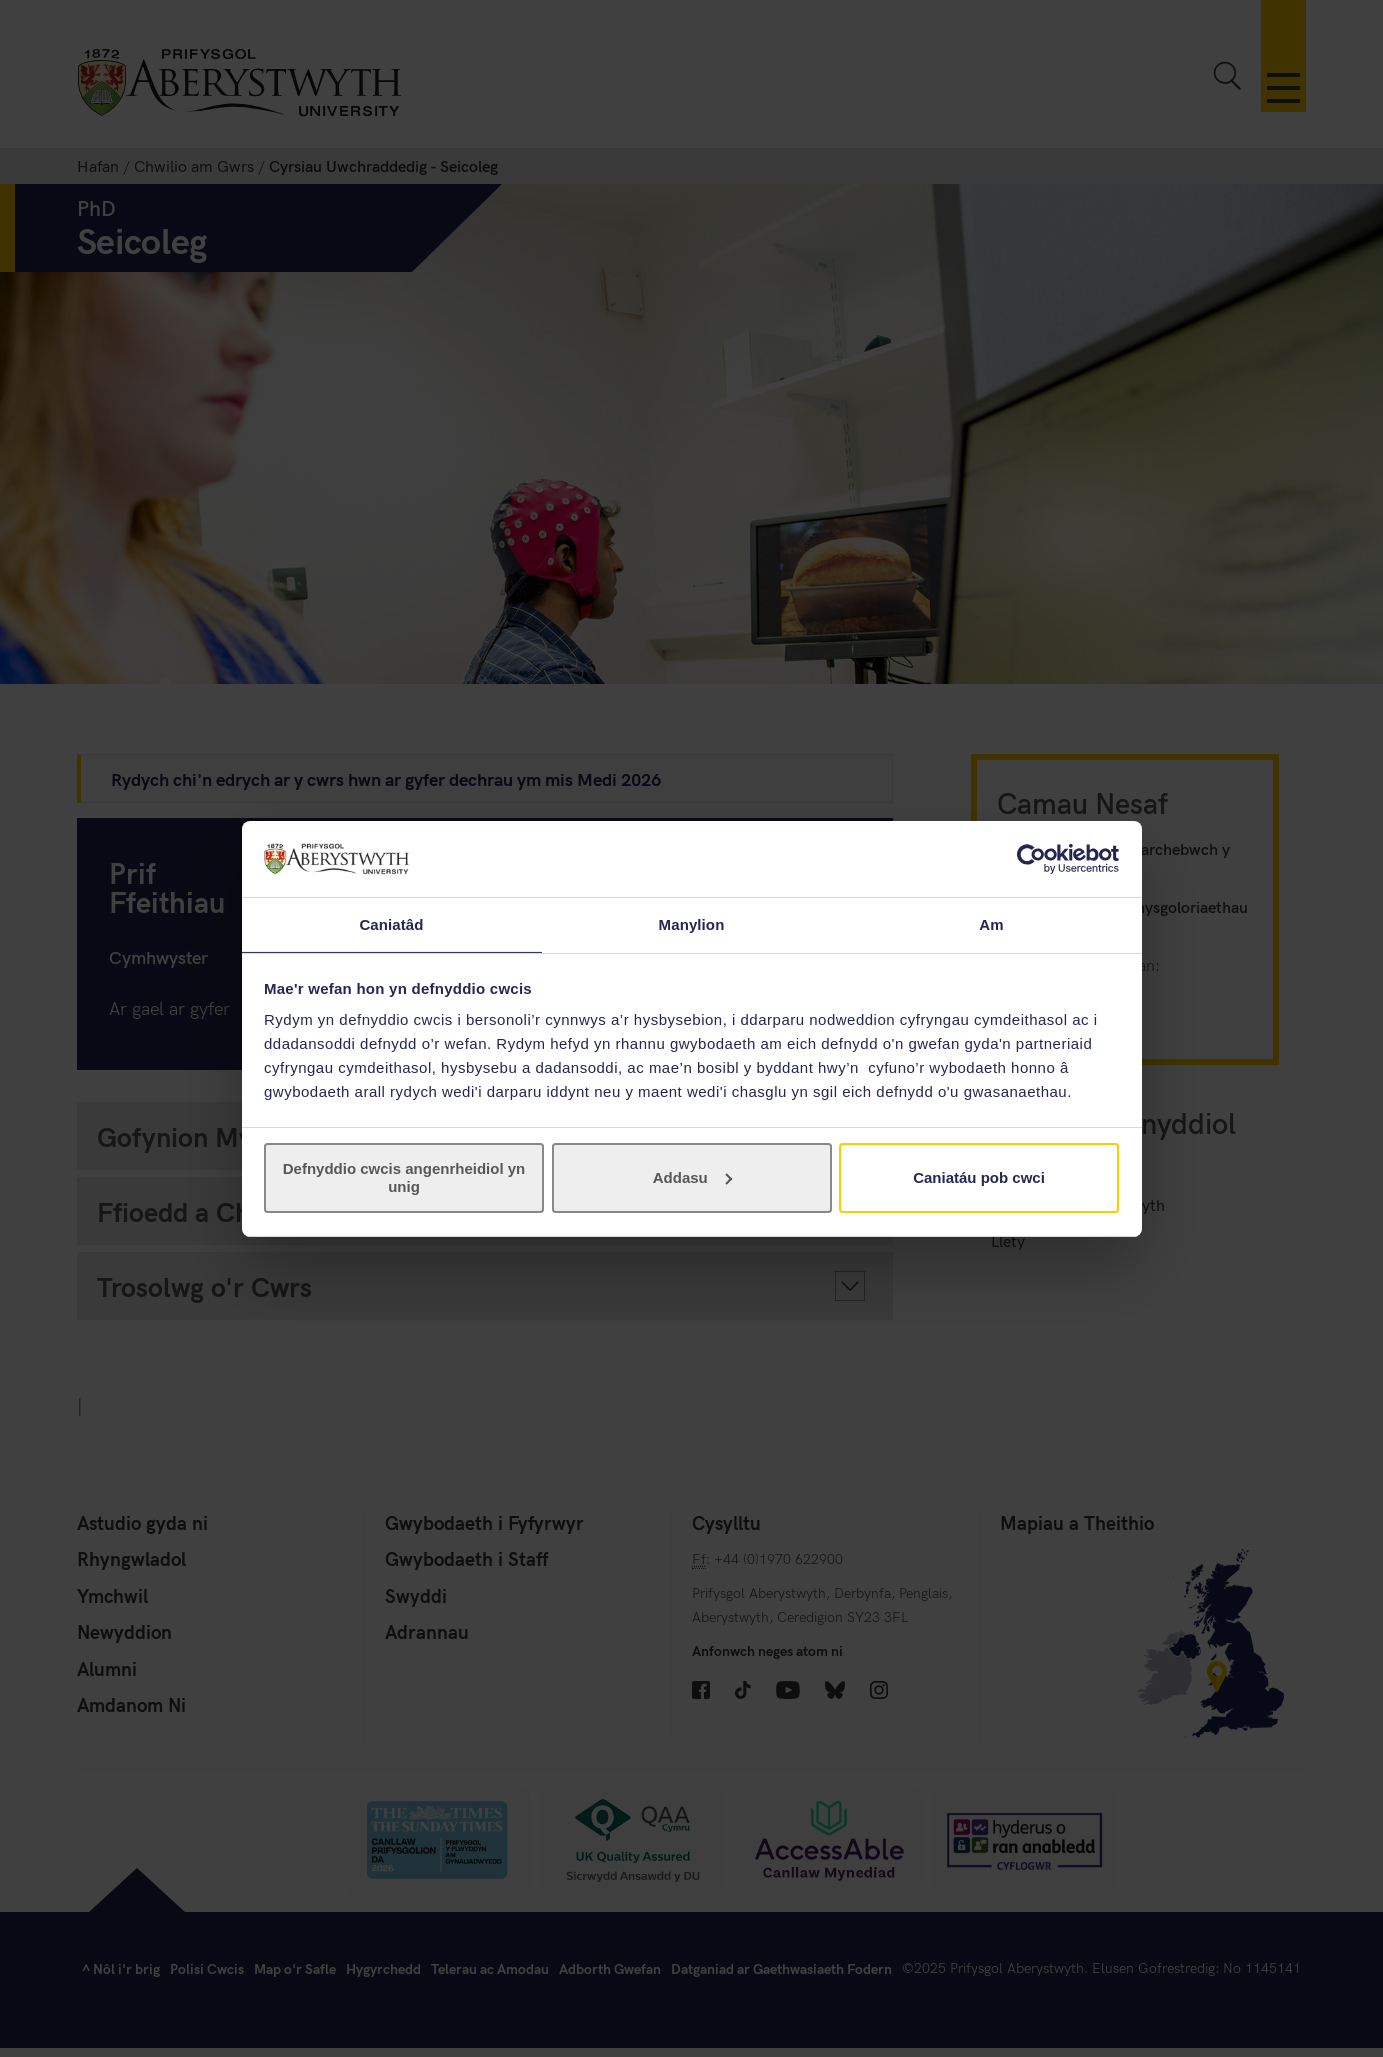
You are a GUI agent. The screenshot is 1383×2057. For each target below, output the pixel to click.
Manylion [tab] (692, 923)
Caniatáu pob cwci (979, 1178)
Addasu (692, 1178)
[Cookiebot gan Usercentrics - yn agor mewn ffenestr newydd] (1031, 858)
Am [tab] (991, 923)
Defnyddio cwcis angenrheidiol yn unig (404, 1178)
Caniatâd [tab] (391, 923)
